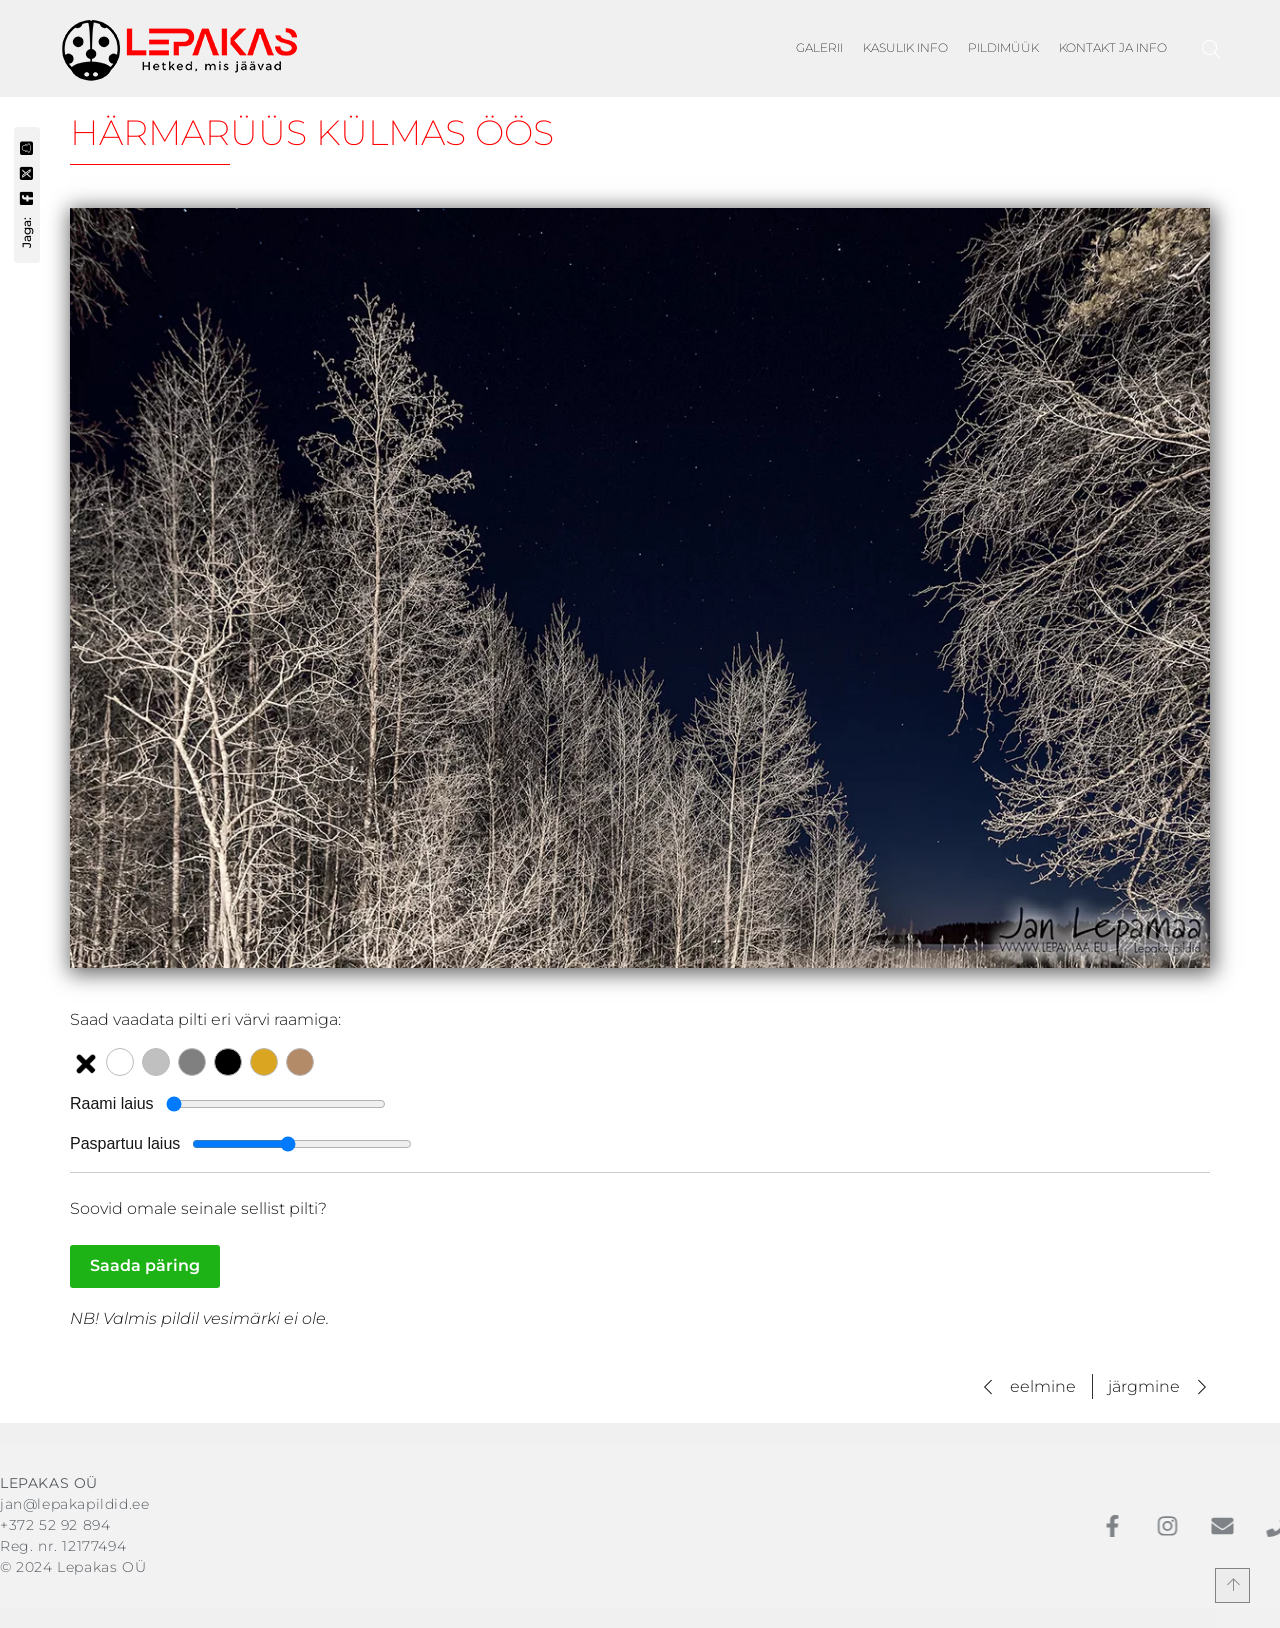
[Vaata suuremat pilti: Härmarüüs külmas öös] (640, 588)
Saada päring (145, 1265)
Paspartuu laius (125, 1143)
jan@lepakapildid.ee (74, 1504)
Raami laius (112, 1103)
